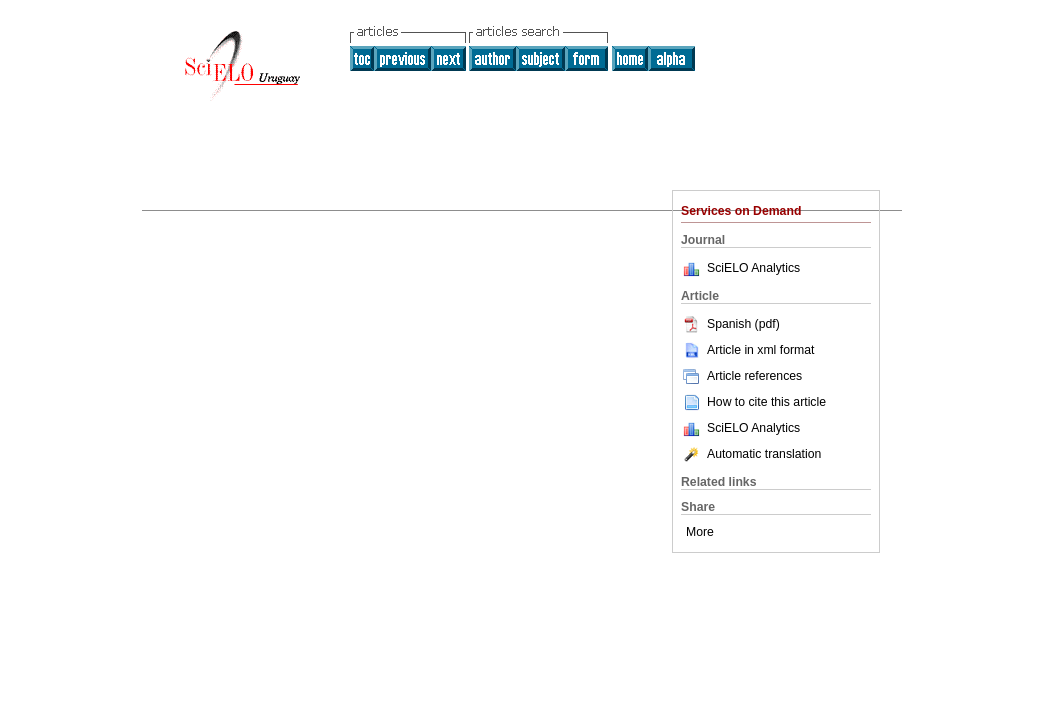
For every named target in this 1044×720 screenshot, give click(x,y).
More (700, 532)
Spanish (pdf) (730, 324)
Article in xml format (747, 350)
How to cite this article (766, 402)
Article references (741, 376)
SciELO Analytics (753, 268)
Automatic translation (751, 454)
